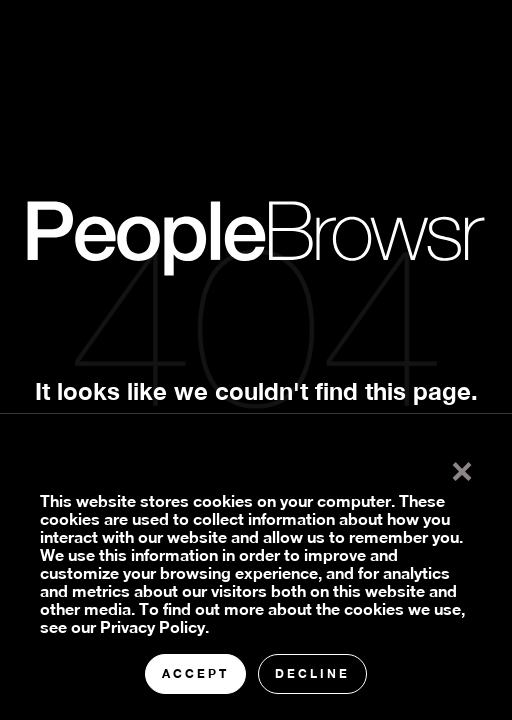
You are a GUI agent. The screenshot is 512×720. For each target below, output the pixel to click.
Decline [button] (312, 673)
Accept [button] (195, 673)
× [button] (462, 467)
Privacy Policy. (154, 626)
